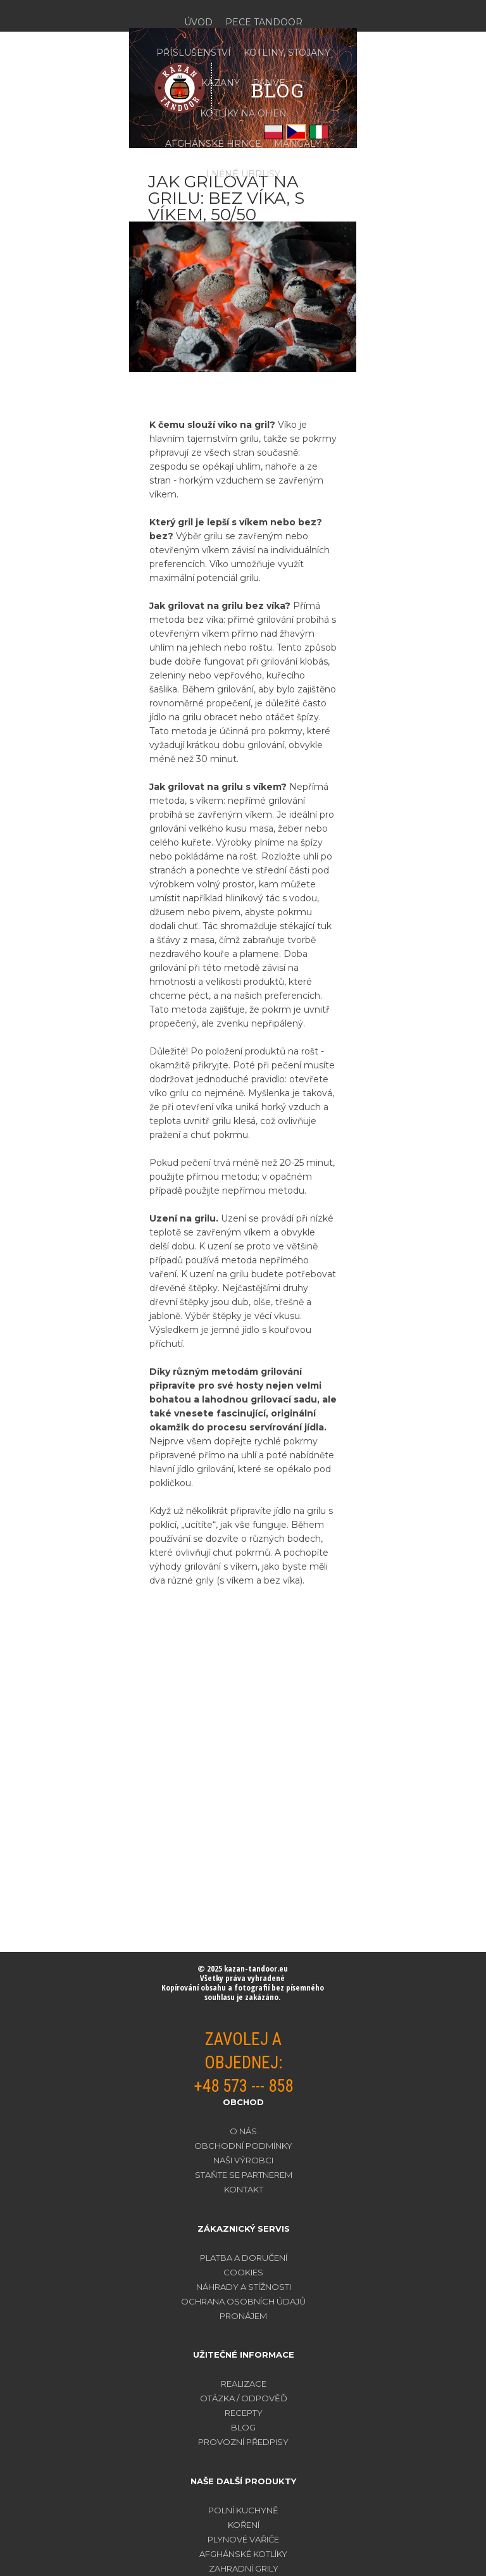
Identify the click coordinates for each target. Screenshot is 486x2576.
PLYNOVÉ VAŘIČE (243, 2539)
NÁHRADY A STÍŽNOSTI (243, 2287)
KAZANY (220, 83)
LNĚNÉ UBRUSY (243, 174)
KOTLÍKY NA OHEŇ (243, 113)
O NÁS (243, 2131)
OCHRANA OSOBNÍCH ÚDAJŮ (243, 2301)
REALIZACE (243, 2384)
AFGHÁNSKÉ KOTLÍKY (243, 2554)
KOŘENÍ (243, 2525)
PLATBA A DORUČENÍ (243, 2258)
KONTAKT (243, 2189)
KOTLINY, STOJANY (287, 52)
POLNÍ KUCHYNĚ (243, 2510)
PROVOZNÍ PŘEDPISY (243, 2442)
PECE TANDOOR (263, 22)
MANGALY (297, 143)
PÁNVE (268, 83)
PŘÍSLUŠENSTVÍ (193, 52)
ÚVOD (198, 22)
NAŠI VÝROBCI (243, 2160)
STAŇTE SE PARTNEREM (243, 2175)
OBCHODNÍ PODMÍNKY (243, 2146)
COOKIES (243, 2272)
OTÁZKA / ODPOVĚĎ (243, 2398)
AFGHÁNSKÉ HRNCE (213, 143)
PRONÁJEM (243, 2316)
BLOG (243, 2427)
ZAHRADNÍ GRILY (243, 2568)
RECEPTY (244, 2413)
